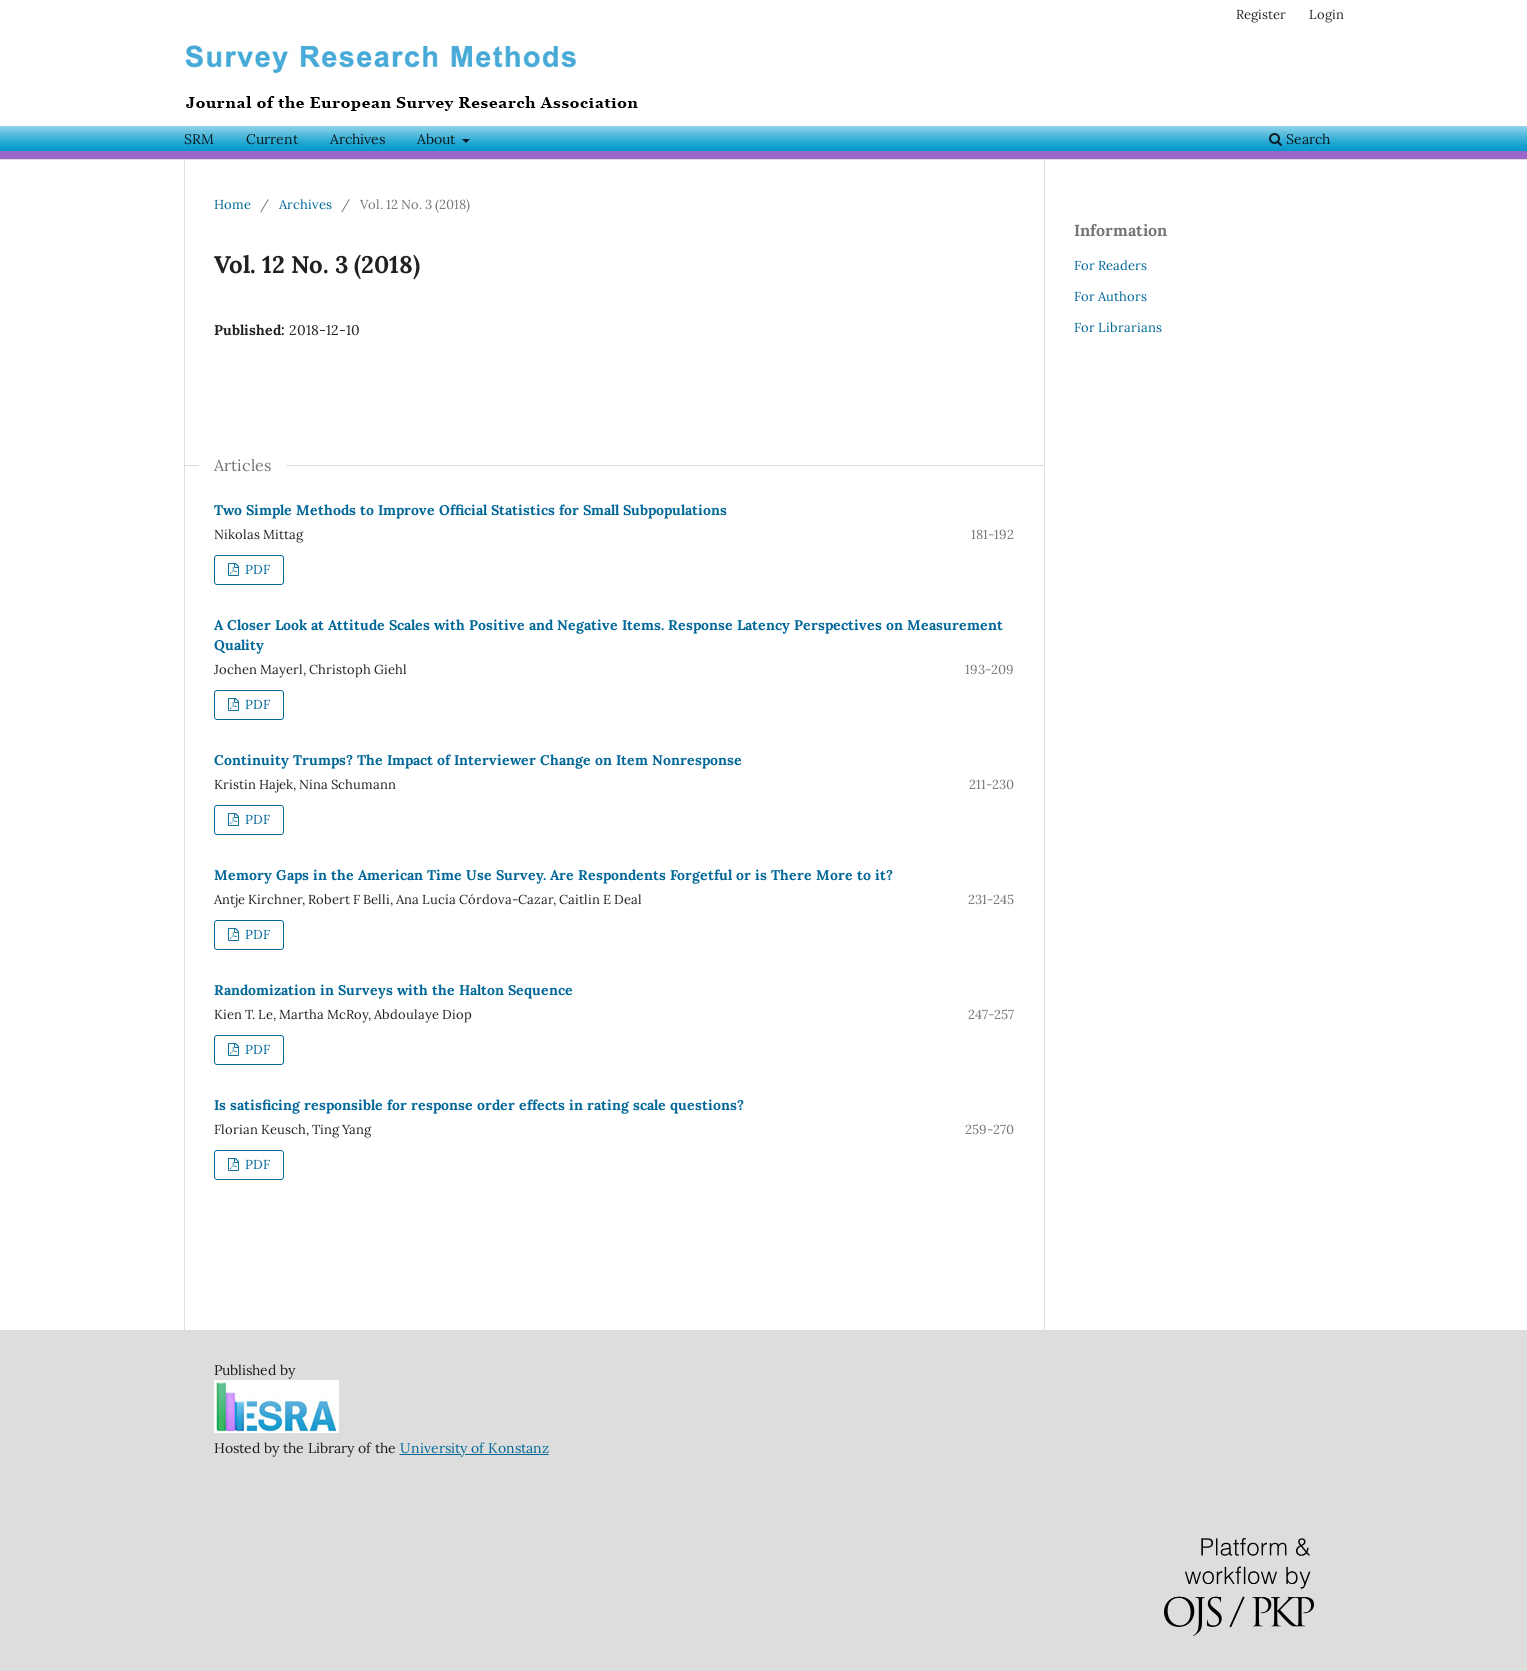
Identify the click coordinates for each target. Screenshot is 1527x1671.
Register (1261, 14)
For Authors (1110, 296)
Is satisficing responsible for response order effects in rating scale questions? (479, 1105)
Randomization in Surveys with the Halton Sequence (393, 990)
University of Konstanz (474, 1448)
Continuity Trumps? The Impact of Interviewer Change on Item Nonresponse (478, 760)
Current (272, 139)
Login (1326, 14)
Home (232, 204)
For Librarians (1118, 327)
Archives (357, 139)
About (438, 139)
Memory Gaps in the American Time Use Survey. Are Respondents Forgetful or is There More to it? (553, 875)
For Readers (1110, 265)
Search (1299, 139)
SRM (199, 139)
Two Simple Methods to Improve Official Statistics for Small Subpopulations (470, 510)
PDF (256, 569)
